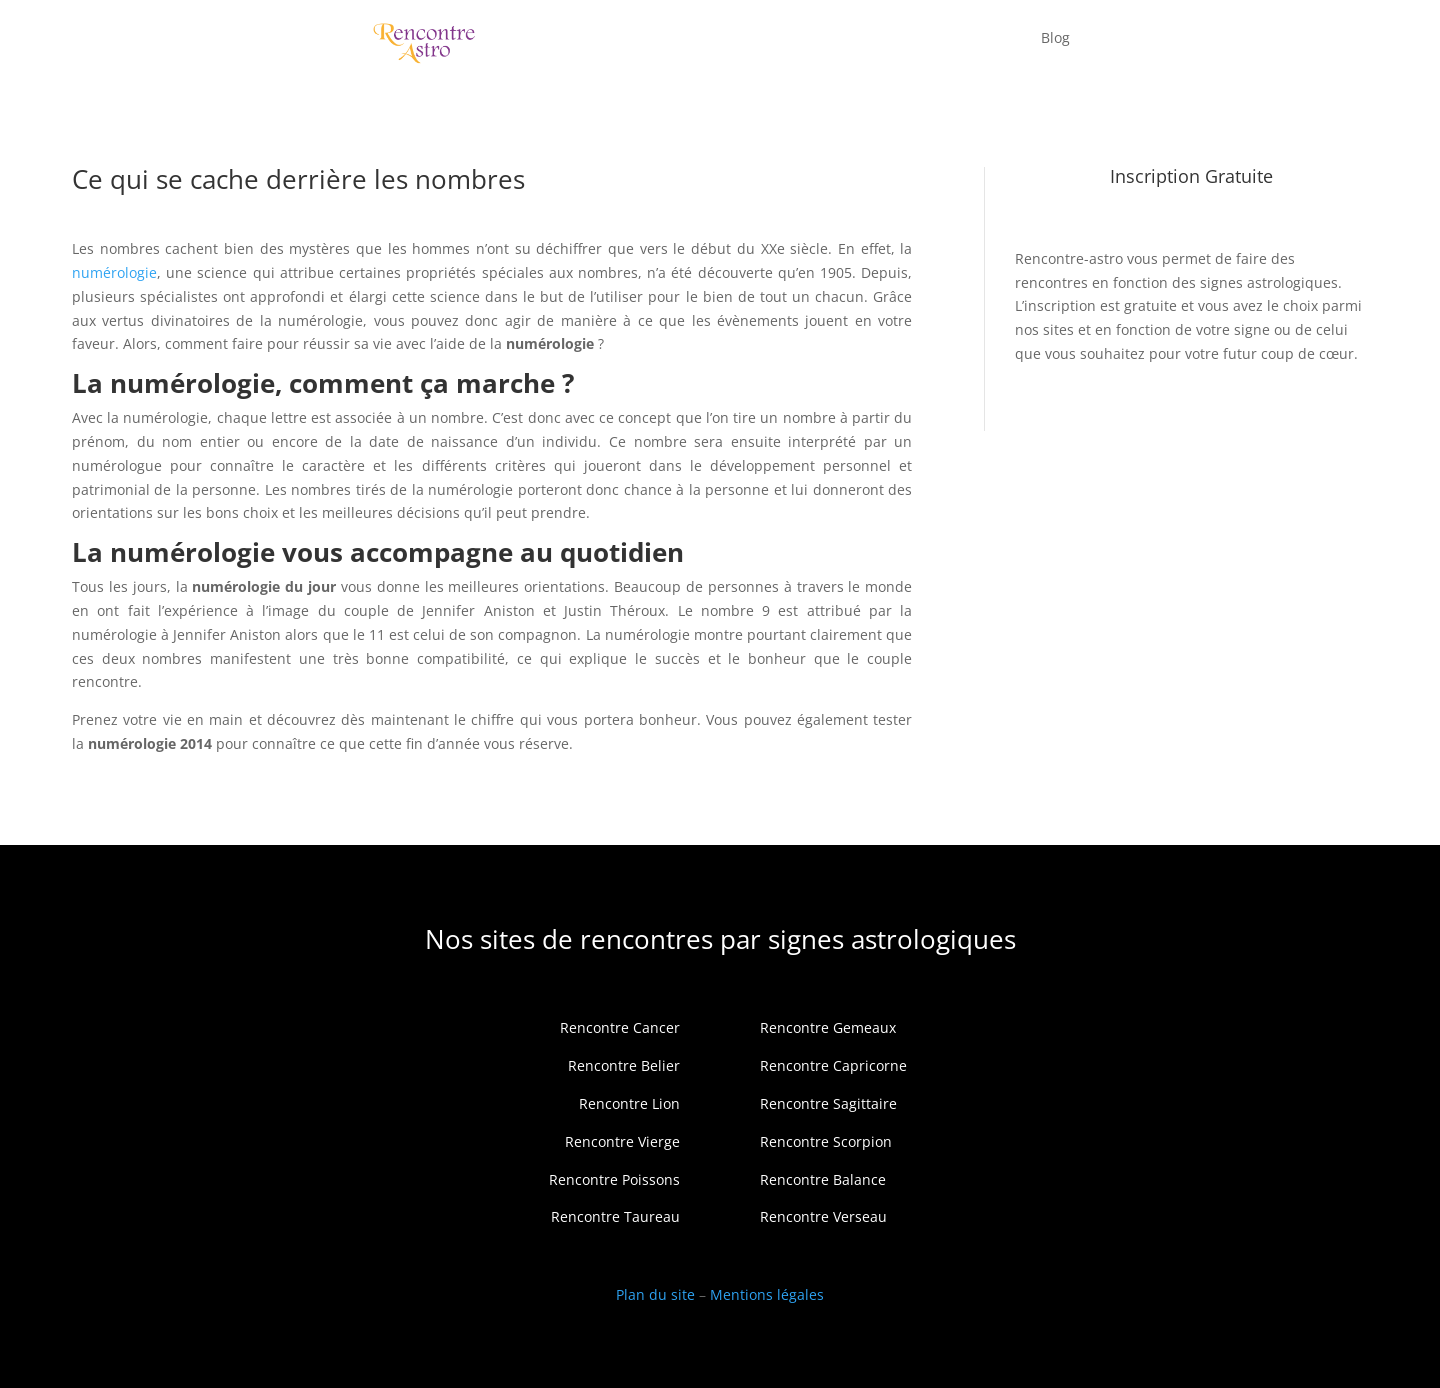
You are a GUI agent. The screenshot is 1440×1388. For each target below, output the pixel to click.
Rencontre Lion (629, 1103)
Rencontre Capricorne (833, 1065)
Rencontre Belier (624, 1065)
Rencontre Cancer (620, 1027)
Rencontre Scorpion (826, 1141)
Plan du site (655, 1294)
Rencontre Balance (823, 1179)
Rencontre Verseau (823, 1216)
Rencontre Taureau (615, 1216)
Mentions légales (767, 1294)
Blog (1055, 37)
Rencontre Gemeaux (828, 1027)
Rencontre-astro (1069, 258)
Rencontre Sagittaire (828, 1103)
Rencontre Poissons (614, 1179)
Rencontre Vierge (622, 1141)
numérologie (114, 272)
